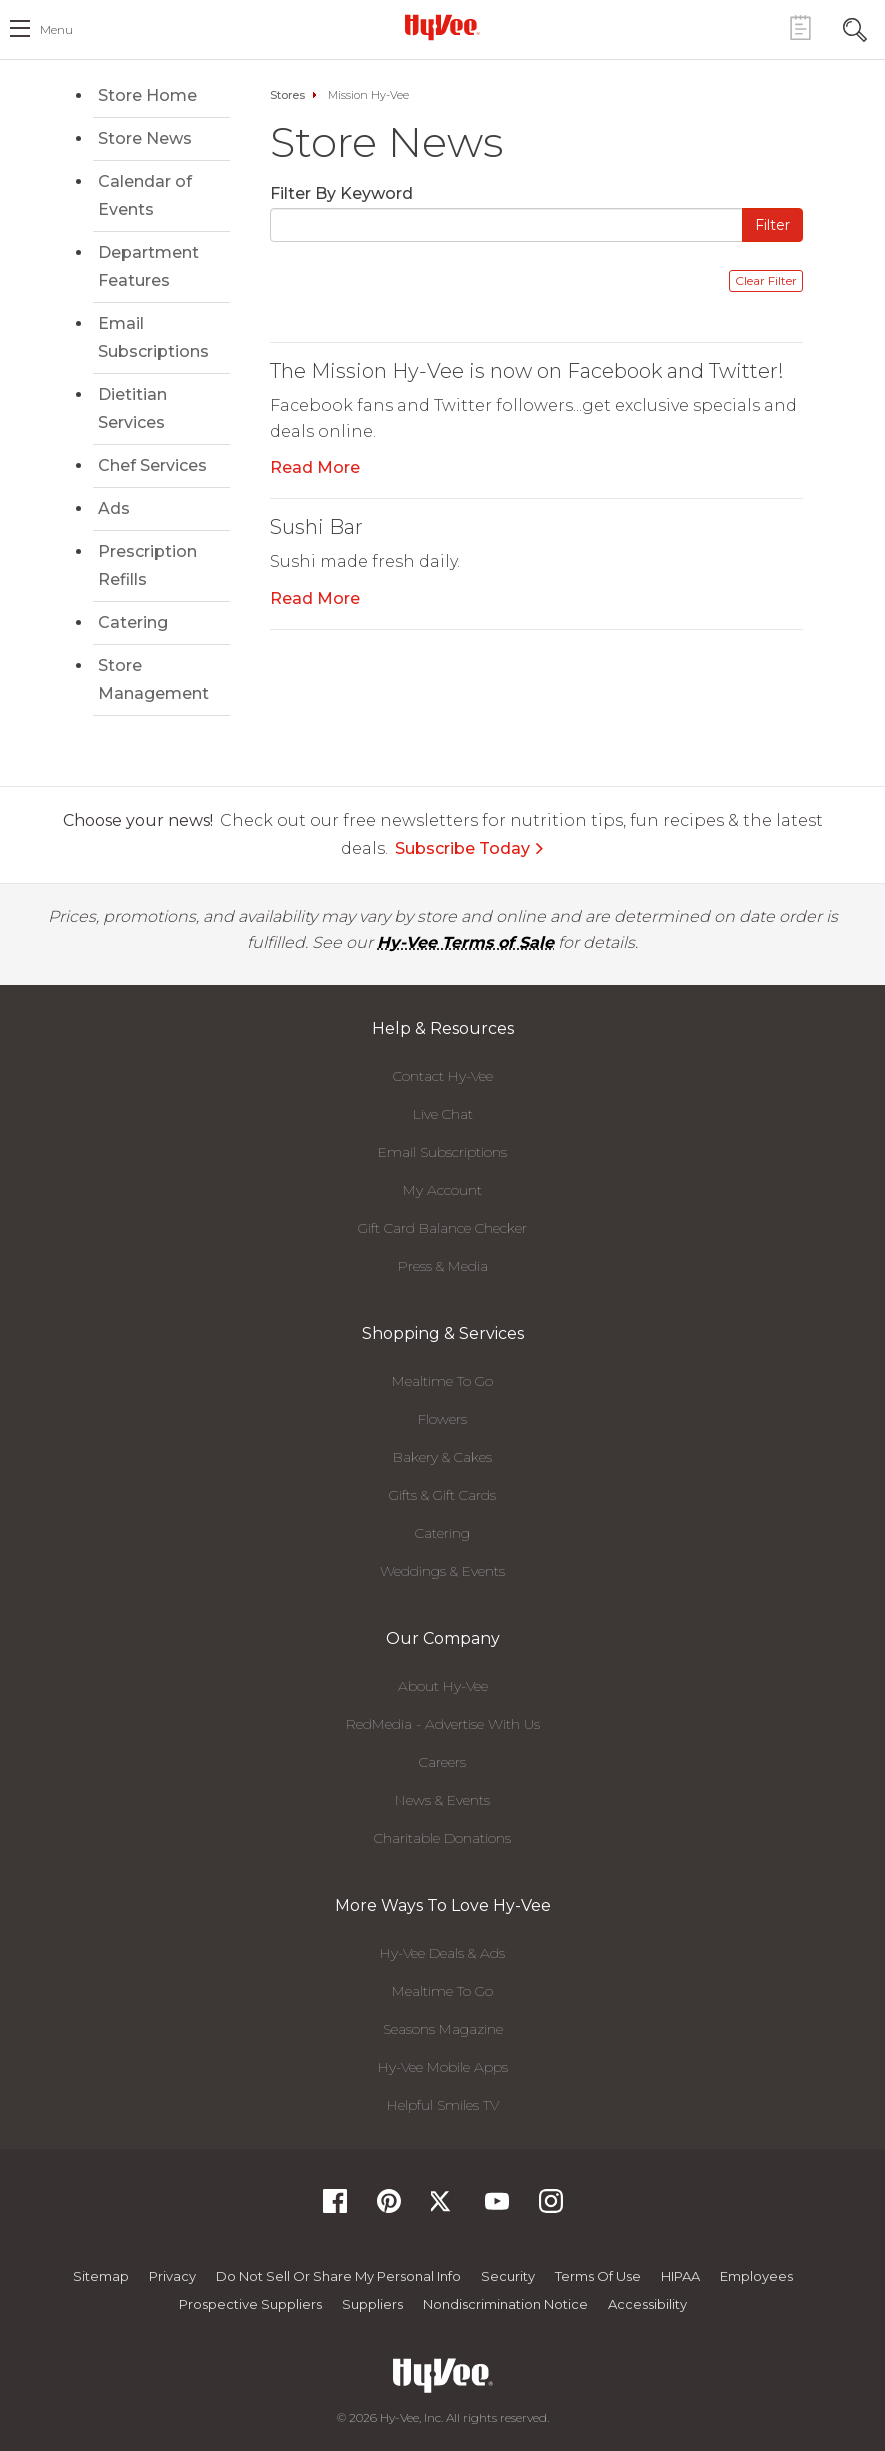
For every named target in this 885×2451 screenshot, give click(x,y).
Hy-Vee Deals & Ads (442, 1953)
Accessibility (647, 2304)
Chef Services (152, 465)
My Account (442, 1190)
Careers (442, 1762)
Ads (114, 508)
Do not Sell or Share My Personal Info (338, 2276)
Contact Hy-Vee (443, 1076)
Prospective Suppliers (250, 2304)
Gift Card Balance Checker (442, 1228)
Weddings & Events (442, 1571)
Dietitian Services (132, 408)
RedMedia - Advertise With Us (443, 1724)
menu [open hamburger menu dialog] (56, 29)
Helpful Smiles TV (443, 2105)
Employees (756, 2276)
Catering (133, 622)
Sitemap (101, 2276)
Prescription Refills (147, 565)
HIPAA (680, 2276)
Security (508, 2276)
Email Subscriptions (153, 337)
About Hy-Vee (443, 1686)
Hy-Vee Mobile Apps (443, 2067)
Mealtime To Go (442, 1381)
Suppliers (372, 2304)
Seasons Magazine (443, 2029)
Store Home (147, 95)
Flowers (442, 1419)
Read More (315, 467)
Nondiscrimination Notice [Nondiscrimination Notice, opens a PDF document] (505, 2304)
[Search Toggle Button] (855, 27)
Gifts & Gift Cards (442, 1495)
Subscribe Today (470, 848)
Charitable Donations (442, 1838)
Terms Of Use (598, 2276)
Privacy (172, 2276)
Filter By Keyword (341, 193)
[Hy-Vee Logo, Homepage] (443, 27)
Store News (145, 138)
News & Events (442, 1800)
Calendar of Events (145, 195)
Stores (287, 95)
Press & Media (443, 1266)
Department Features (148, 266)
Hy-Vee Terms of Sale (465, 942)
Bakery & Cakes (442, 1457)
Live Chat (443, 1114)
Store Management (153, 679)
